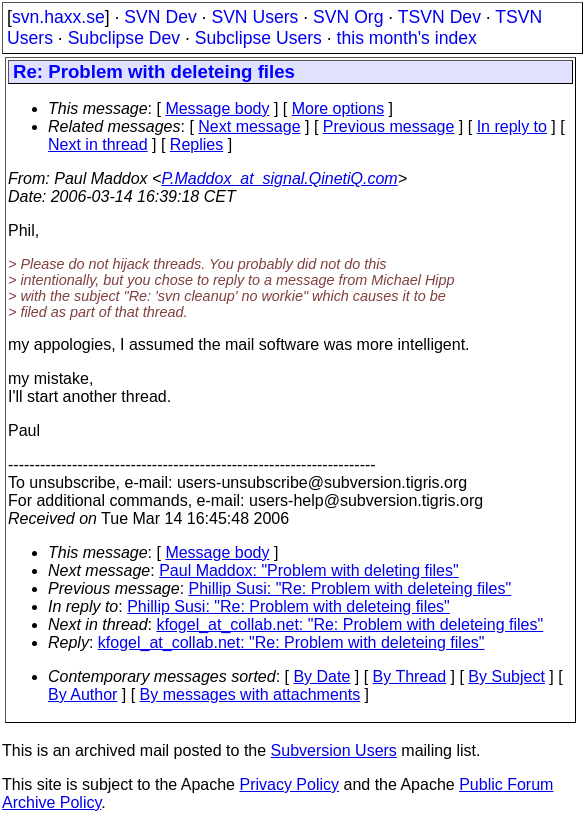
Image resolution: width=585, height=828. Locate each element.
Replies (196, 144)
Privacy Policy (289, 784)
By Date (321, 676)
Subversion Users (334, 750)
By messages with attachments (250, 694)
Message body (217, 108)
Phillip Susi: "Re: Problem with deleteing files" (350, 588)
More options (338, 108)
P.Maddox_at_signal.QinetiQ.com (279, 178)
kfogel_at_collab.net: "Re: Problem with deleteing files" (350, 624)
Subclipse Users (258, 38)
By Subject (506, 676)
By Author (82, 694)
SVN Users (254, 17)
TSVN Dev (439, 17)
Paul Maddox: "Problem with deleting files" (309, 570)
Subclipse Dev (124, 38)
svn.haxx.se (58, 17)
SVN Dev (160, 17)
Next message (249, 126)
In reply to (512, 126)
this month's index (407, 38)
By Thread (410, 676)
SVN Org (348, 17)
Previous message (389, 126)
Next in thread (98, 144)
